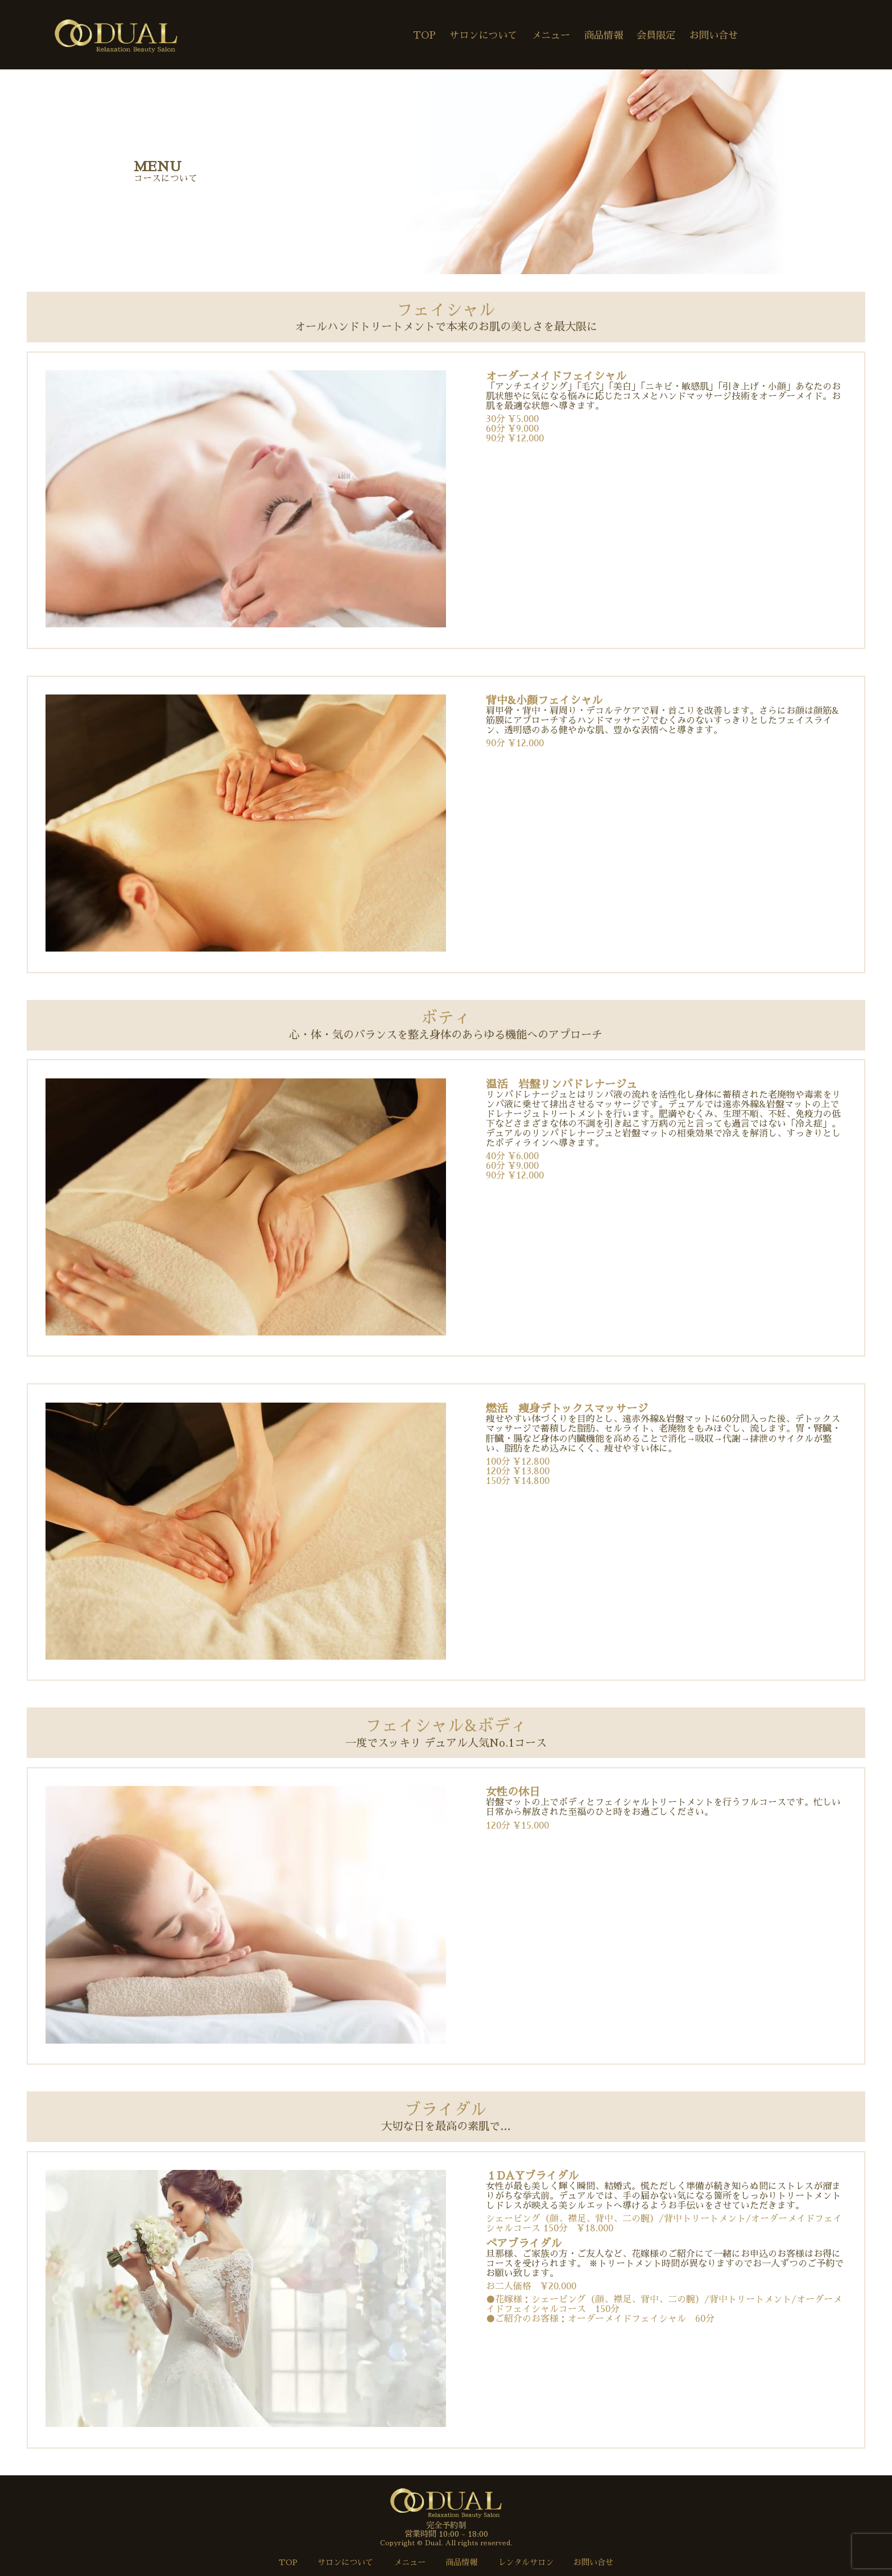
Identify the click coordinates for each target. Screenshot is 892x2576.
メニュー (550, 35)
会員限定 (656, 35)
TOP (424, 35)
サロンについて (483, 35)
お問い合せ (713, 35)
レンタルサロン (526, 2562)
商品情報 (603, 35)
